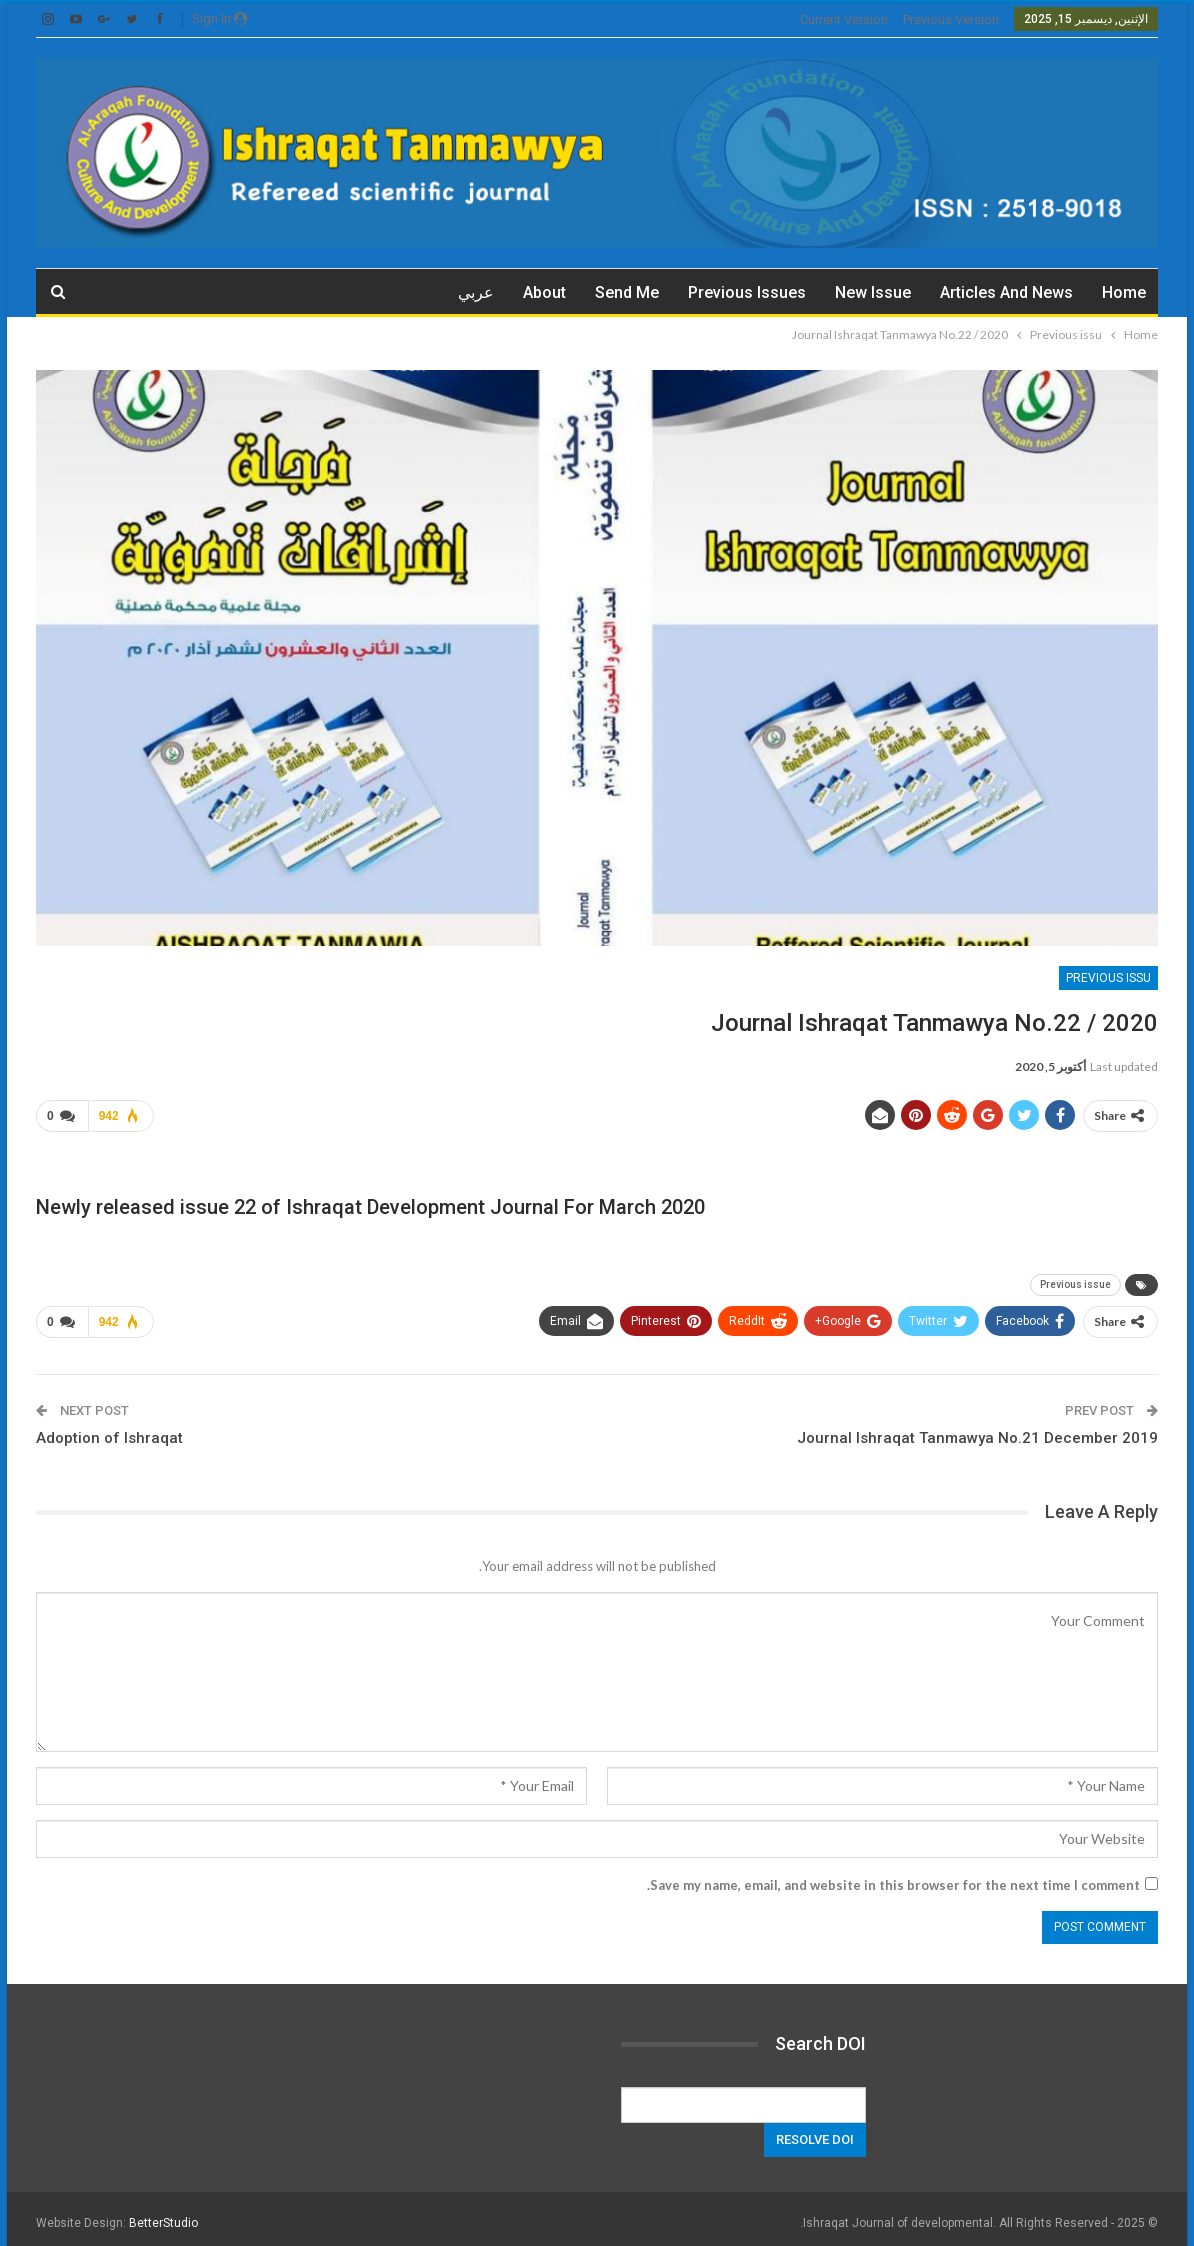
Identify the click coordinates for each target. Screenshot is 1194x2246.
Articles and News (1006, 292)
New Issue (873, 292)
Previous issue (1075, 1280)
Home (1124, 292)
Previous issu (1108, 978)
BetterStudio (163, 2215)
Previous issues (747, 292)
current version (844, 19)
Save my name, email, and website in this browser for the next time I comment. (893, 1877)
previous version (951, 19)
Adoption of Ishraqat (109, 1430)
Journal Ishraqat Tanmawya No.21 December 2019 (977, 1430)
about (544, 292)
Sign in (219, 18)
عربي (476, 292)
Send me (627, 292)
